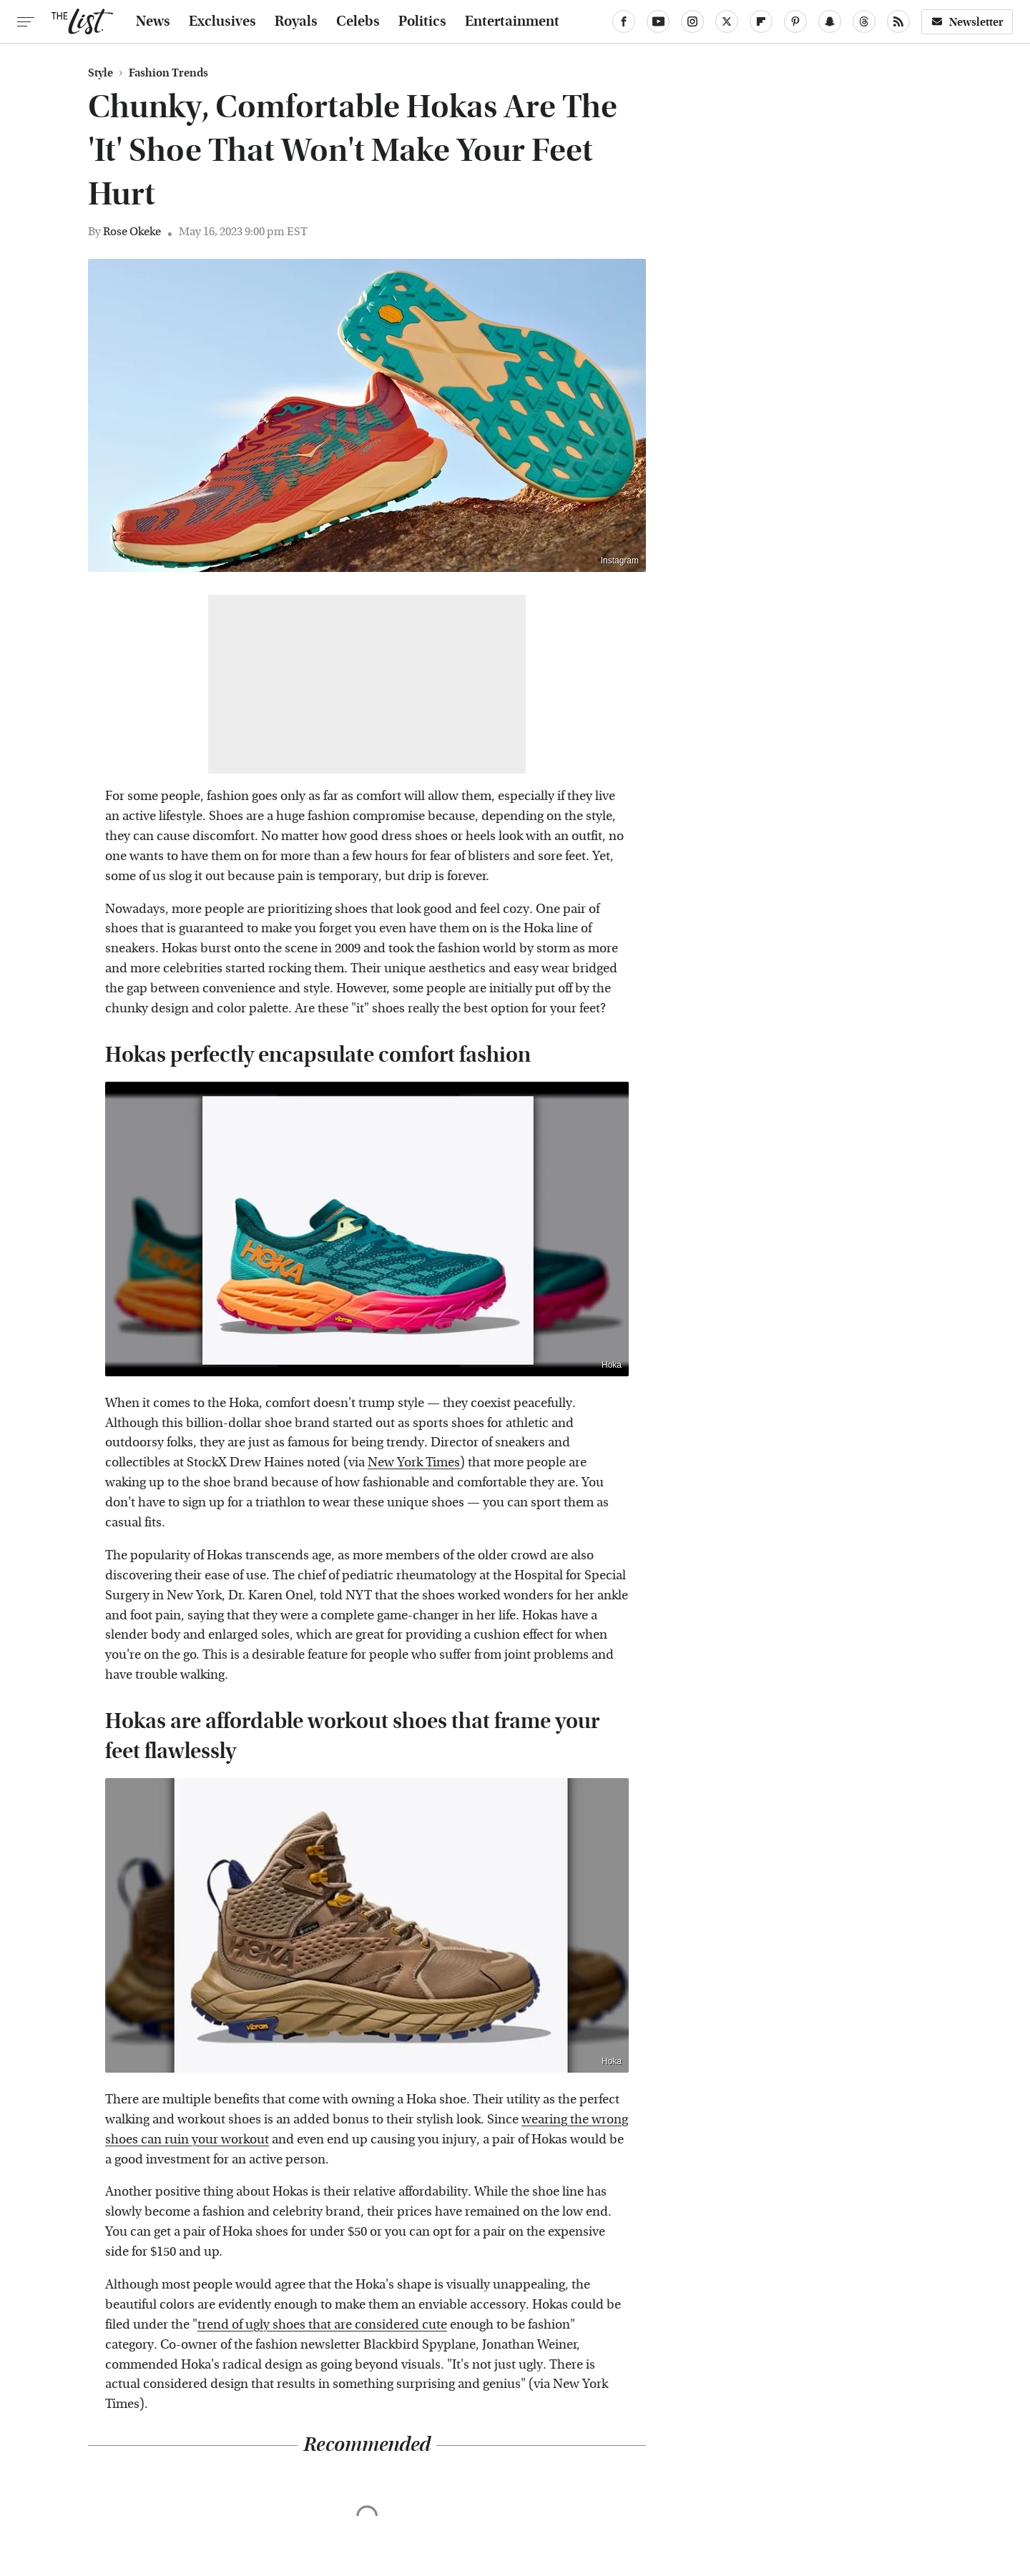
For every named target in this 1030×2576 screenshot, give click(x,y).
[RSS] (898, 21)
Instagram (620, 560)
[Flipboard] (761, 21)
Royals (296, 21)
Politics (422, 21)
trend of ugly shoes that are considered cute (322, 2324)
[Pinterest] (795, 21)
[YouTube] (658, 21)
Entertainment (512, 21)
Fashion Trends (168, 73)
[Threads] (864, 21)
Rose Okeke (132, 231)
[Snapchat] (829, 21)
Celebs (358, 21)
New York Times (414, 1462)
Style (100, 73)
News (153, 21)
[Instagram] (692, 21)
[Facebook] (623, 21)
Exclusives (222, 21)
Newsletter (967, 22)
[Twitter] (726, 21)
